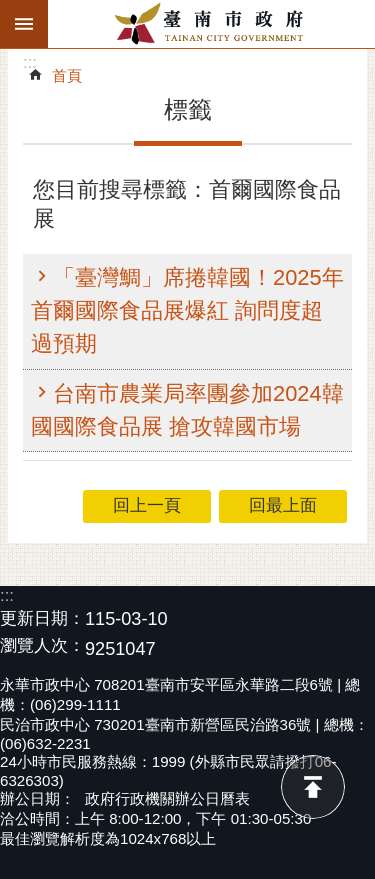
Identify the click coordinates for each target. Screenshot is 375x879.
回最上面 (313, 787)
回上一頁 (147, 505)
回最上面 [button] (283, 505)
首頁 (67, 75)
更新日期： (42, 618)
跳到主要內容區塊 (10, 10)
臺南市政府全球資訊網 (211, 24)
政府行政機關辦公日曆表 (167, 798)
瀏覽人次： (42, 646)
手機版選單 (24, 24)
